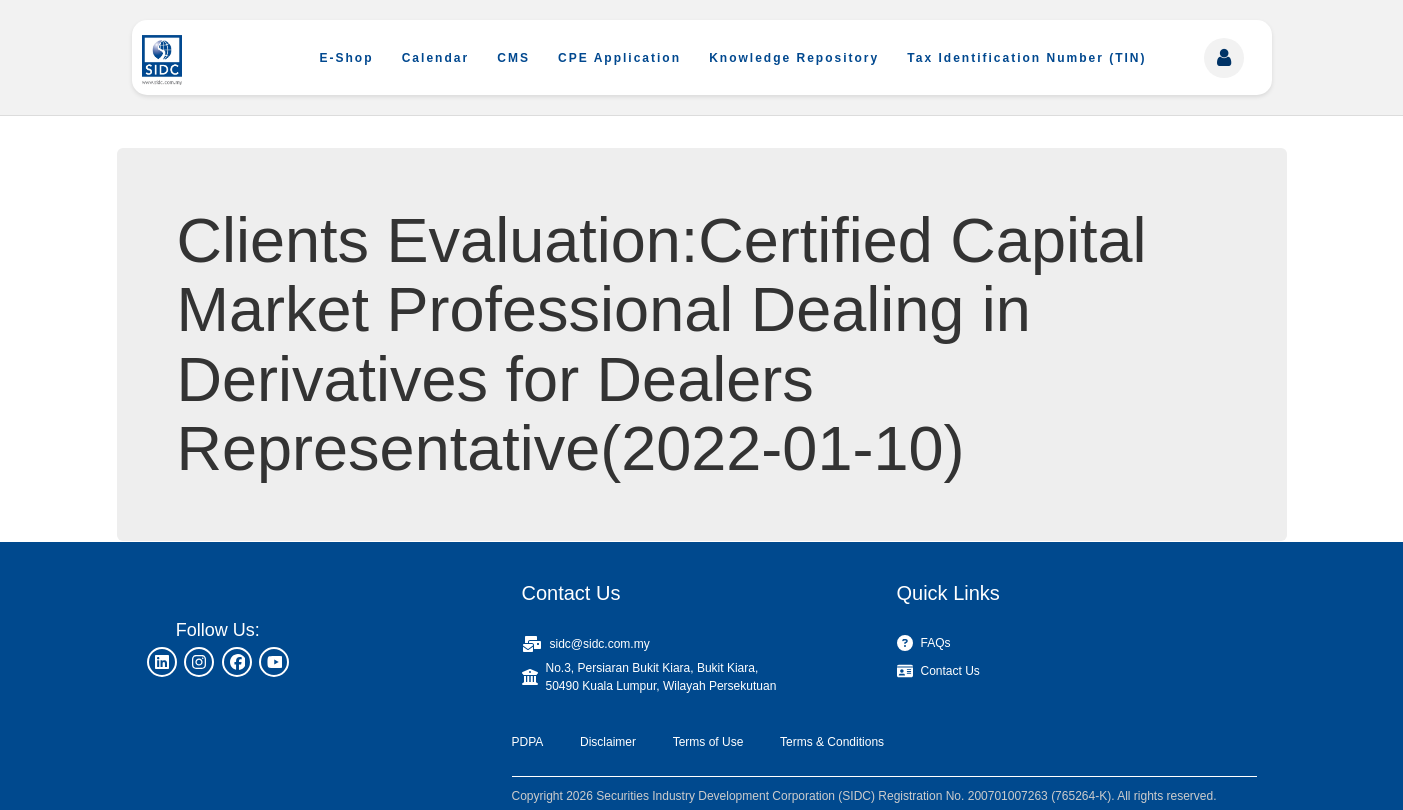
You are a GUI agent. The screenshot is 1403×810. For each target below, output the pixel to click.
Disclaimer (608, 742)
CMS (513, 58)
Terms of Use (708, 742)
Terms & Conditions (832, 742)
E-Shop (347, 58)
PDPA (528, 742)
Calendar (435, 58)
